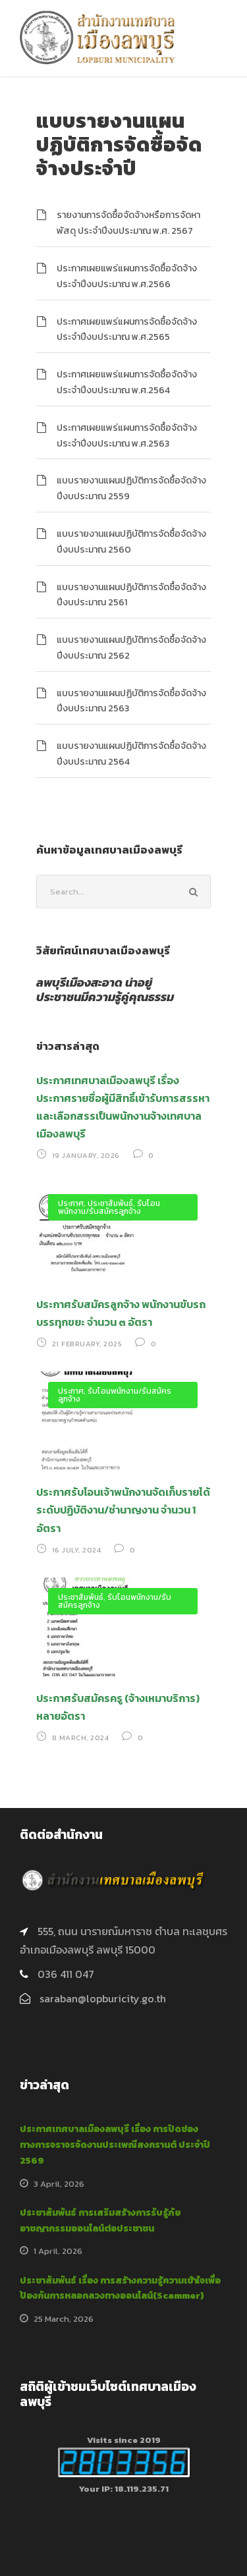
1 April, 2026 (58, 2251)
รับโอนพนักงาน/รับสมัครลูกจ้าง (109, 1207)
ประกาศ (71, 1203)
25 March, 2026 (64, 2319)
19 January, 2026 (86, 1155)
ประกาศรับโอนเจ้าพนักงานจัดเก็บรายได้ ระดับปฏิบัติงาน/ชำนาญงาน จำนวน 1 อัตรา (123, 1509)
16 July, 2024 (76, 1550)
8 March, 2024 (80, 1737)
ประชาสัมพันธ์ (110, 1203)
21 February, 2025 (87, 1343)
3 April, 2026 (59, 2184)
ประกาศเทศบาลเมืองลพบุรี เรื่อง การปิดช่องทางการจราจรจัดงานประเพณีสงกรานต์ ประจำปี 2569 (115, 2145)
